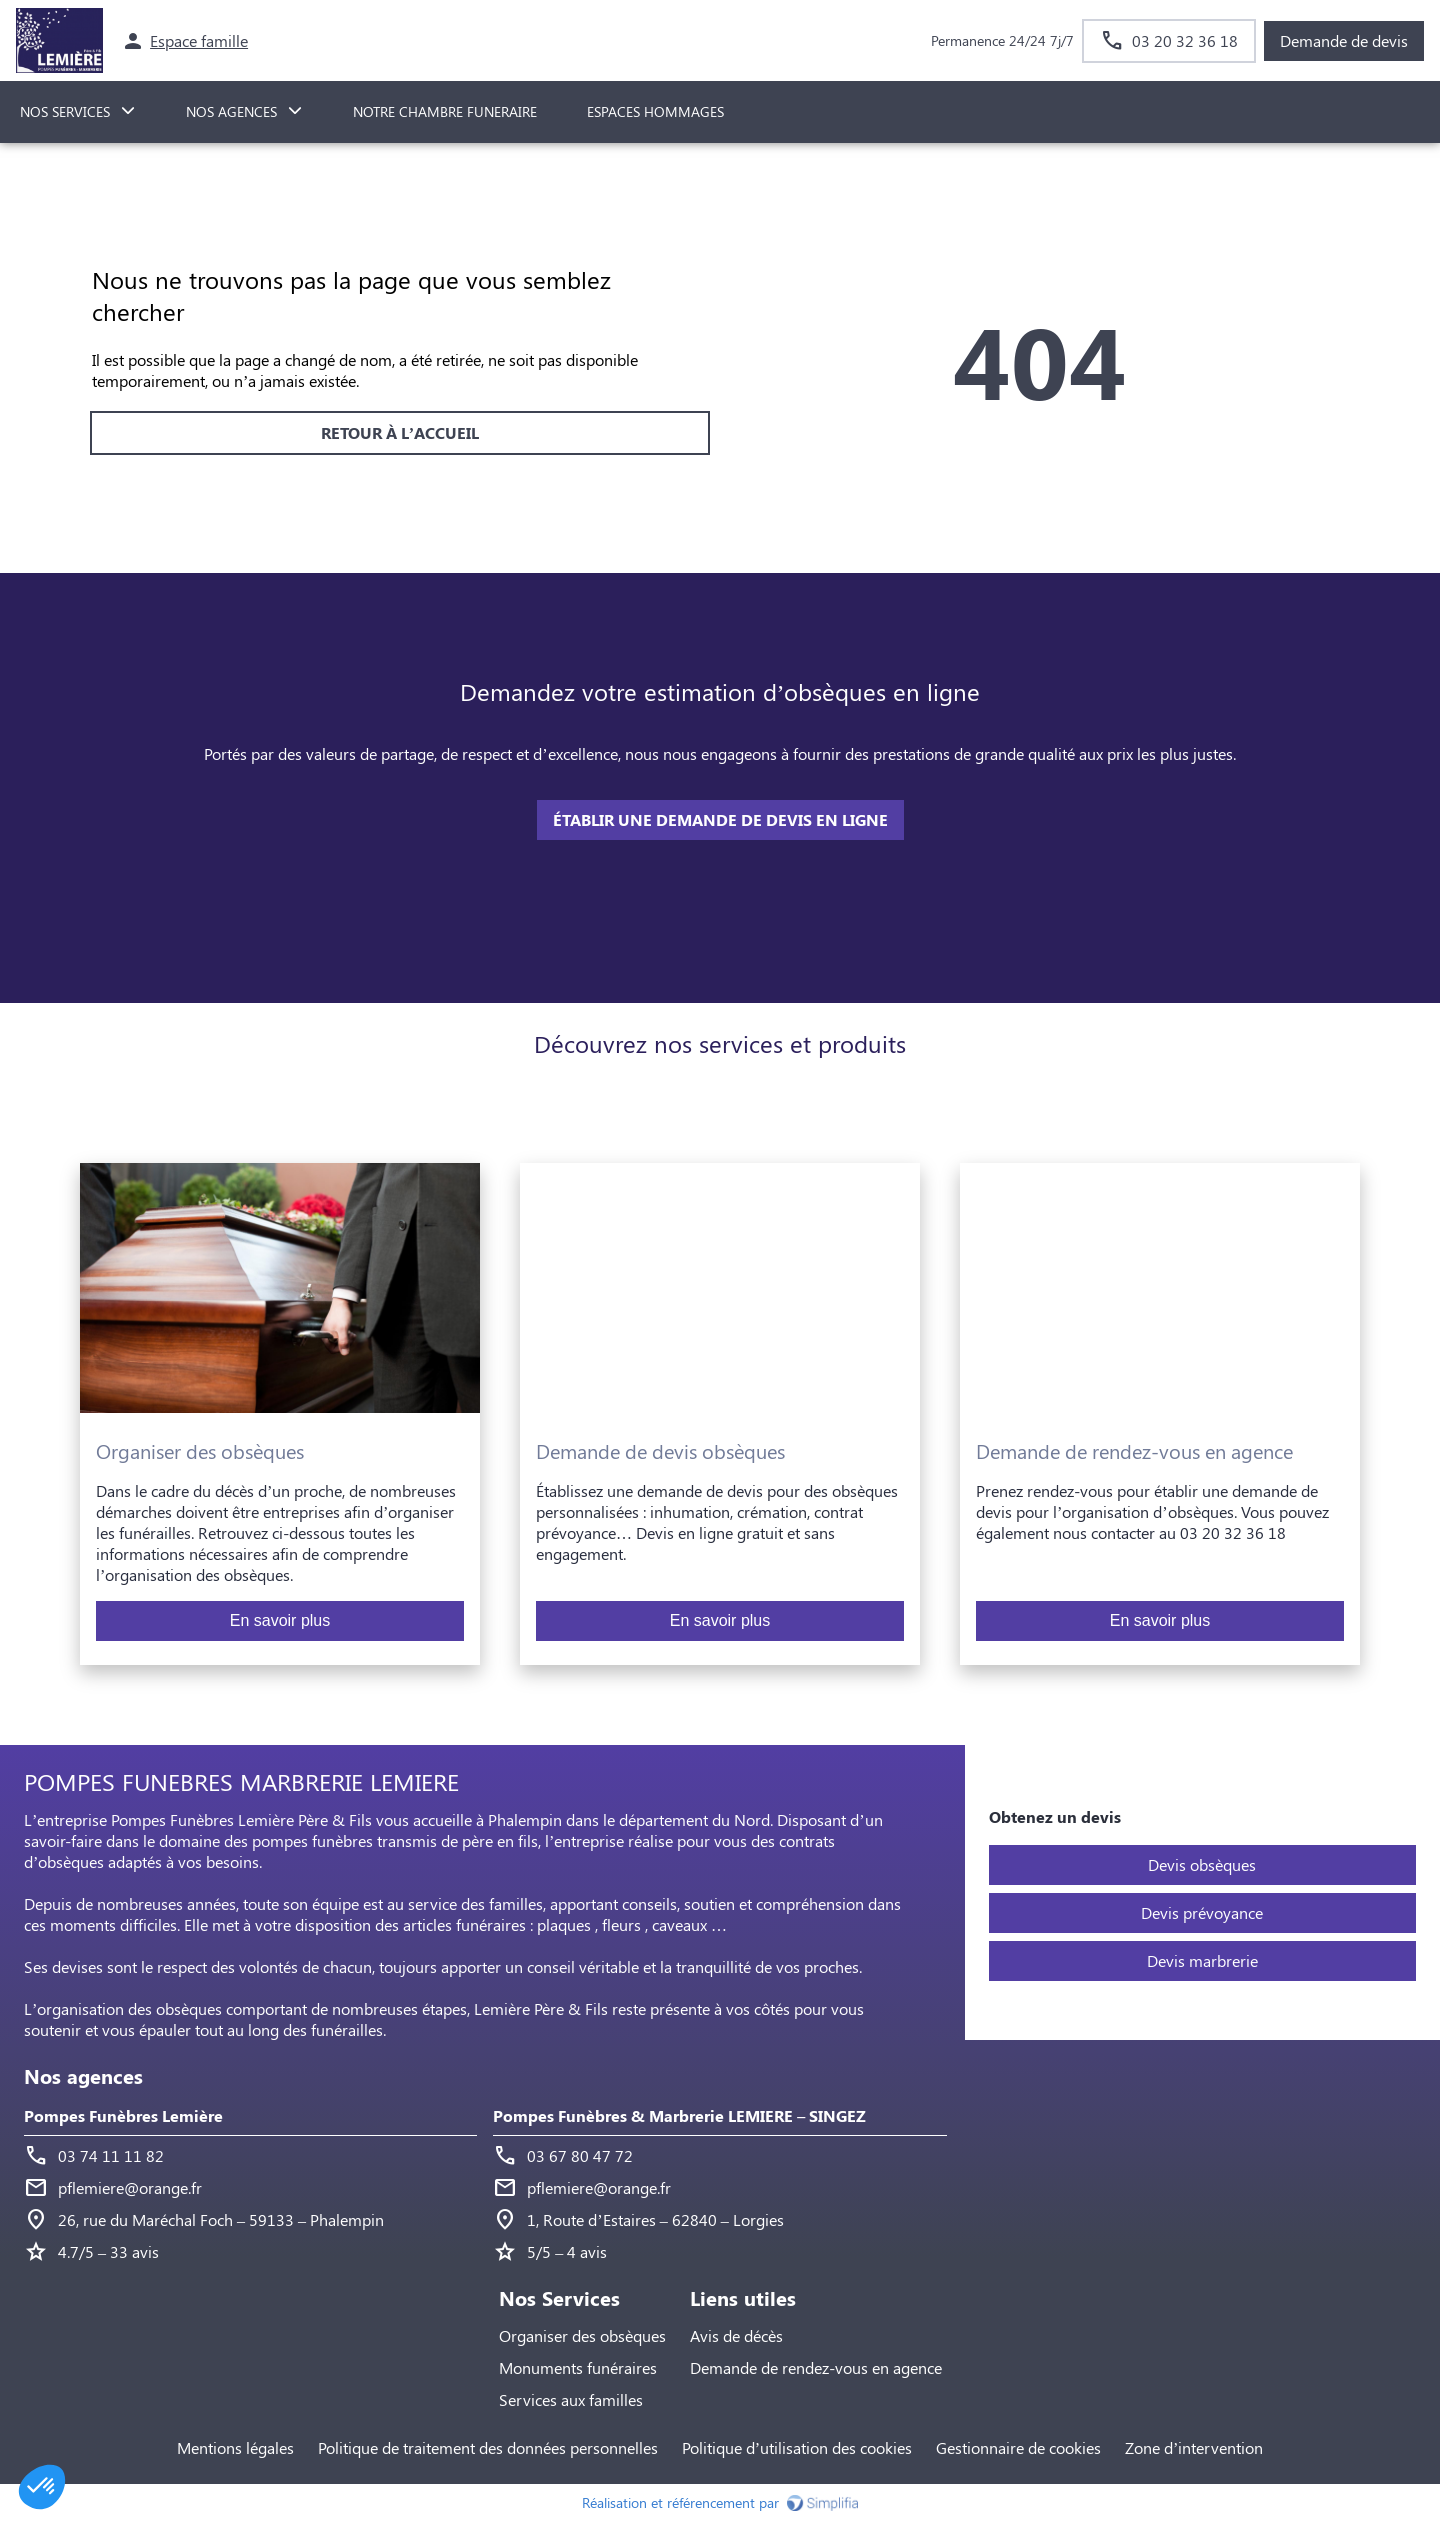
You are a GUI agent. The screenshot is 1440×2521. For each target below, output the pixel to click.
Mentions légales (235, 2447)
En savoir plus (280, 1620)
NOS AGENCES (231, 111)
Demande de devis (1344, 40)
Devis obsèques (1202, 1864)
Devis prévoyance (1202, 1912)
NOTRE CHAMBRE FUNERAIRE (445, 111)
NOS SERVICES (65, 111)
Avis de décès (736, 2335)
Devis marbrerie (1202, 1960)
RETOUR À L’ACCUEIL (400, 432)
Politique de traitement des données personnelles (488, 2447)
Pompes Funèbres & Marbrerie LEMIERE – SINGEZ (679, 2115)
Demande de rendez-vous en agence (816, 2367)
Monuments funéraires (578, 2367)
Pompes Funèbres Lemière (123, 2115)
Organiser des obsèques (582, 2335)
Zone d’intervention (1194, 2447)
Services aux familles (571, 2399)
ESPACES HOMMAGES (655, 111)
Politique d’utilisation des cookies (797, 2447)
